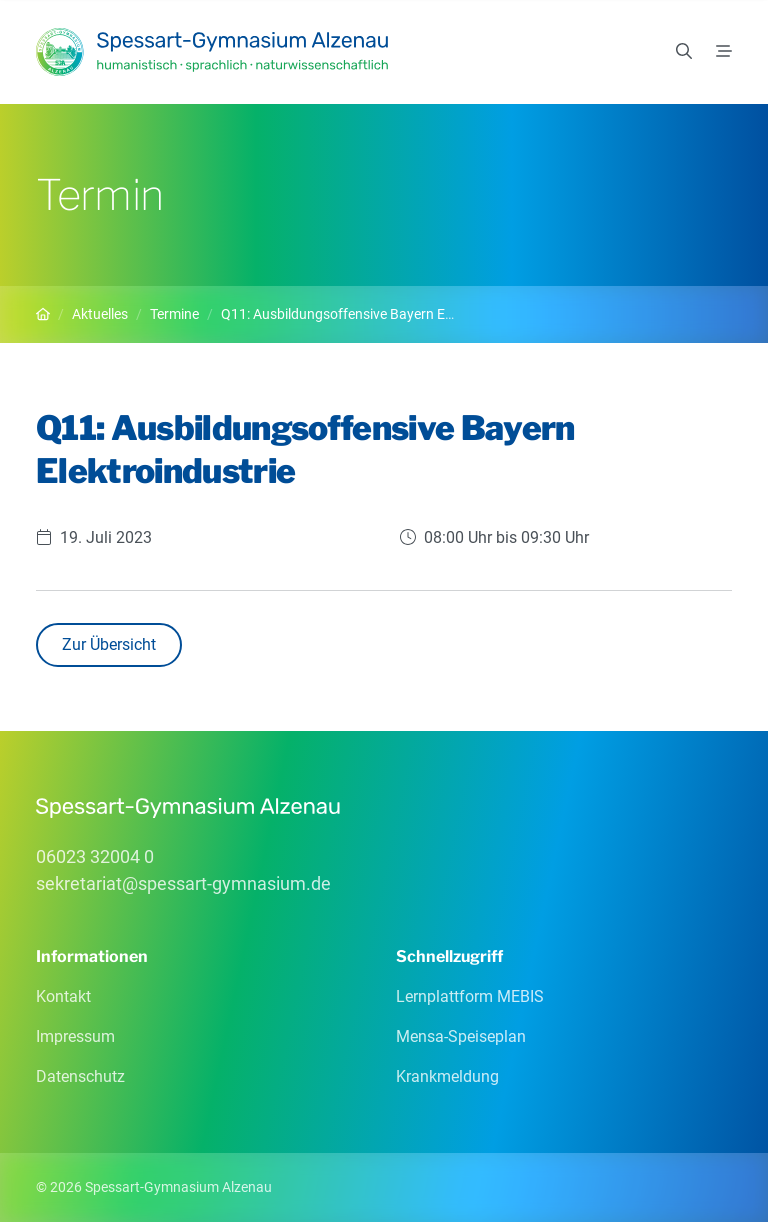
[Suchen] (684, 52)
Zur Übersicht (109, 644)
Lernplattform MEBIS (470, 996)
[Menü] (724, 52)
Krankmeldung (447, 1076)
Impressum (75, 1036)
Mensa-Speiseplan (461, 1036)
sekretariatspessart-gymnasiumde (183, 883)
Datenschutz (80, 1076)
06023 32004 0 (95, 856)
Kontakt (63, 996)
